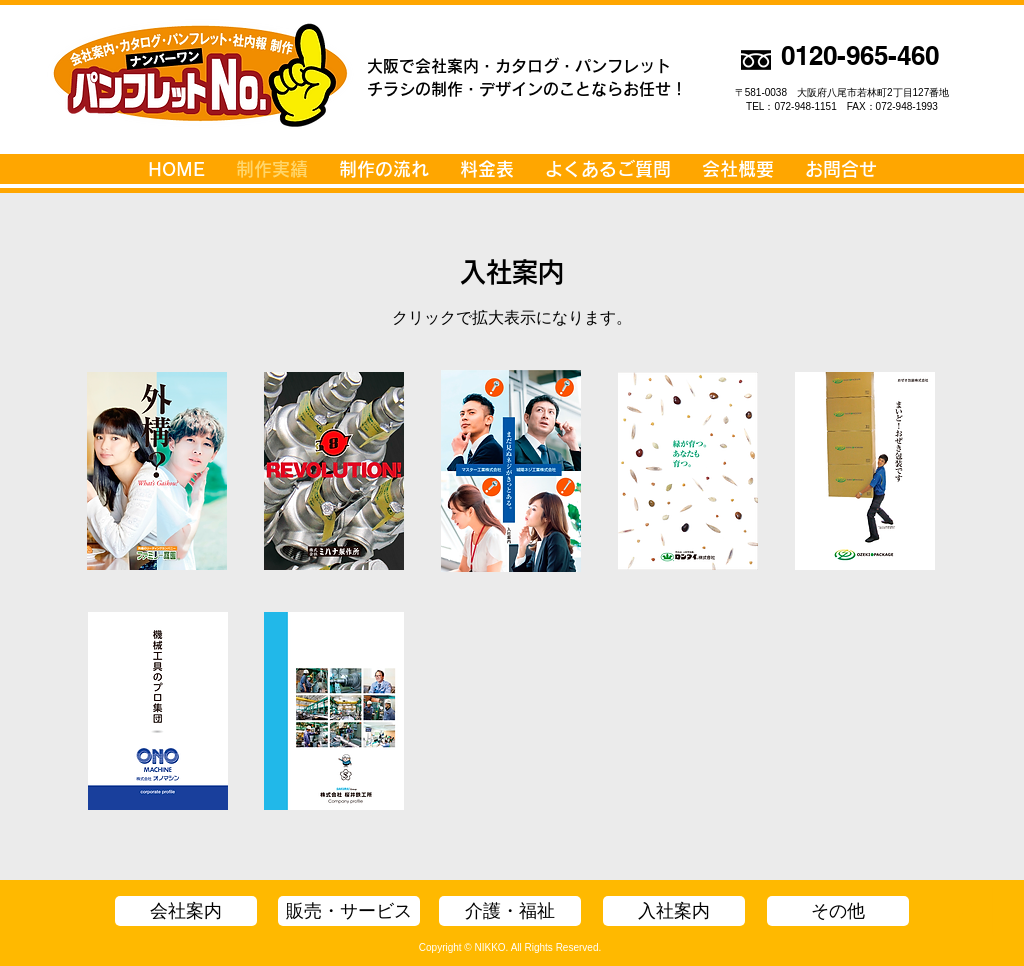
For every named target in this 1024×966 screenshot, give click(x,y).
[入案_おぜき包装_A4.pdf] (865, 473)
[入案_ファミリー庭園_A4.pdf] (157, 473)
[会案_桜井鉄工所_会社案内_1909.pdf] (334, 713)
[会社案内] (186, 911)
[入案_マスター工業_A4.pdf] (511, 473)
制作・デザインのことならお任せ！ (559, 89)
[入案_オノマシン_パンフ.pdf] (158, 713)
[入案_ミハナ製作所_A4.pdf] (334, 473)
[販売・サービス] (349, 911)
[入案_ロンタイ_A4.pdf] (688, 473)
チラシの (399, 89)
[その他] (838, 911)
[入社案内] (674, 911)
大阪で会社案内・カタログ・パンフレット (519, 66)
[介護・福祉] (510, 911)
